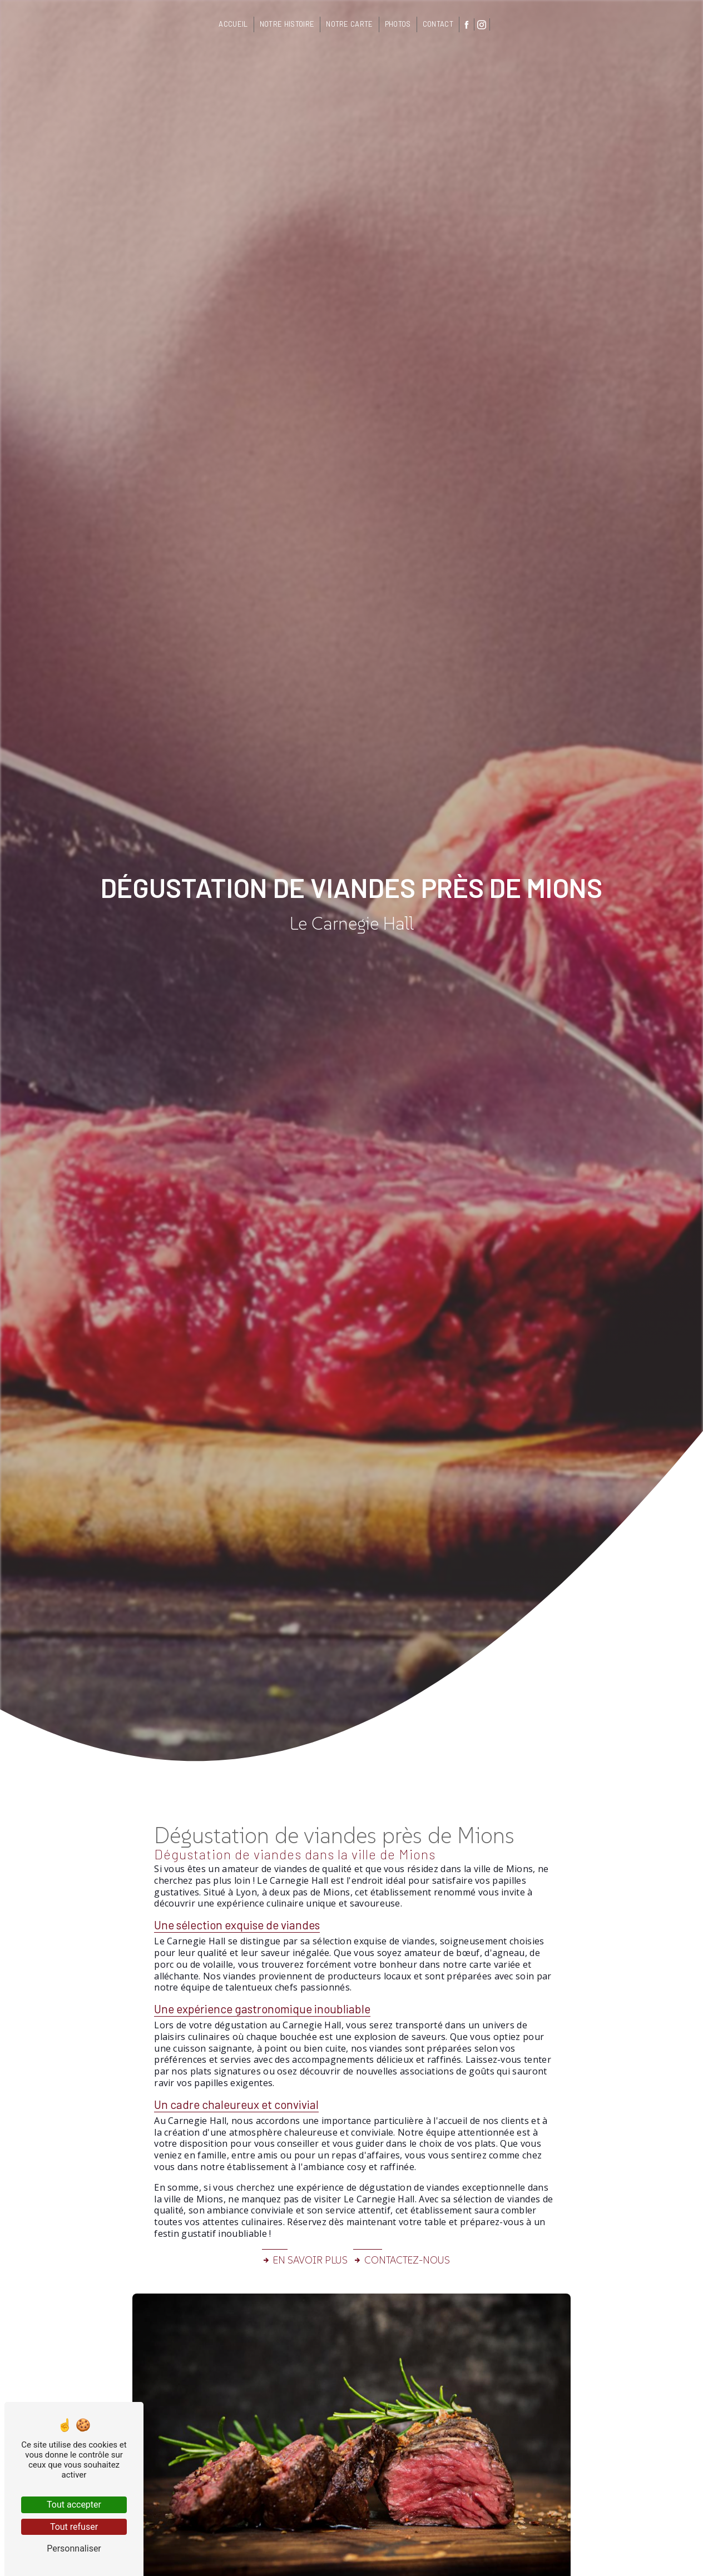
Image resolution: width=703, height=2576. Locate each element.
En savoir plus (305, 2260)
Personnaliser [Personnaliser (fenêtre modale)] (74, 2548)
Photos (398, 23)
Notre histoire (287, 23)
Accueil (233, 23)
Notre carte (349, 23)
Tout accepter (74, 2504)
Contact (438, 23)
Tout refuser (74, 2527)
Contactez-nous (401, 2260)
